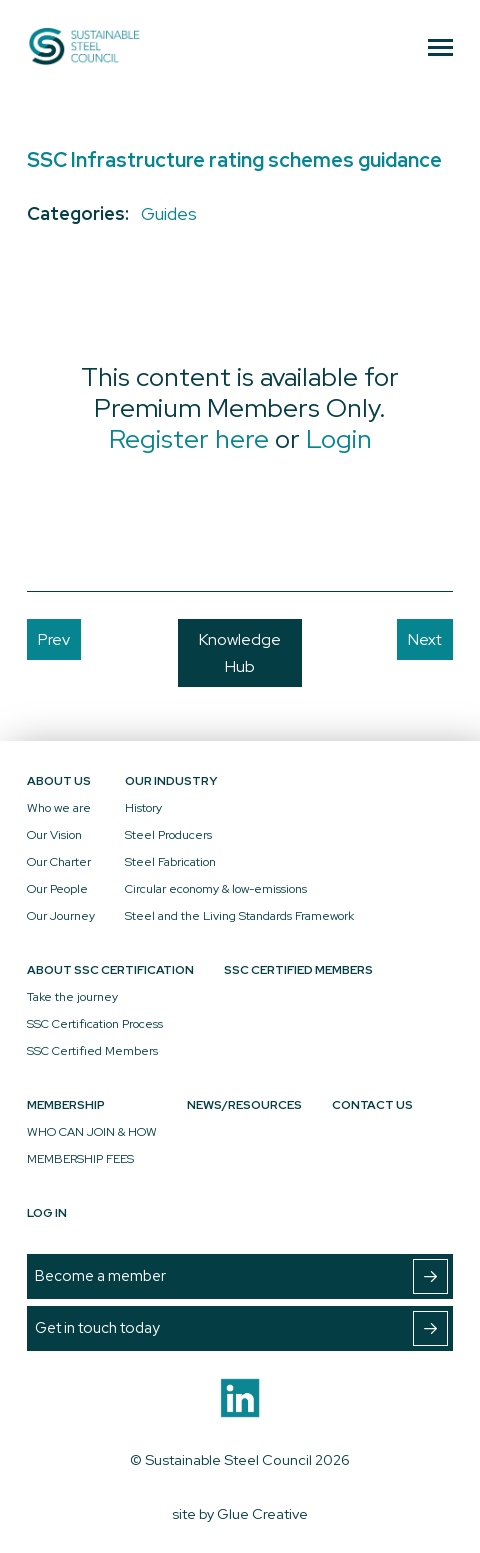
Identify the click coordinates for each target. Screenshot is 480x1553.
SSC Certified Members (92, 1051)
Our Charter (59, 862)
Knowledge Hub (240, 653)
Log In (47, 1213)
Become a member (241, 1276)
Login (339, 439)
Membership (66, 1105)
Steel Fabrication (170, 862)
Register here (189, 439)
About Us (59, 781)
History (143, 808)
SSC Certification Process (95, 1024)
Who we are (59, 808)
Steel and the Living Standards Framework (239, 916)
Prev (54, 639)
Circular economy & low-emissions (216, 889)
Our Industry (171, 781)
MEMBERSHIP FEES (80, 1159)
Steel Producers (168, 835)
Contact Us (372, 1105)
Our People (57, 889)
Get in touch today (241, 1328)
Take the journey (72, 997)
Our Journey (61, 916)
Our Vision (54, 835)
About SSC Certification (110, 970)
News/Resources (244, 1105)
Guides (169, 213)
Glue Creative (262, 1513)
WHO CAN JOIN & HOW (92, 1132)
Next (425, 639)
